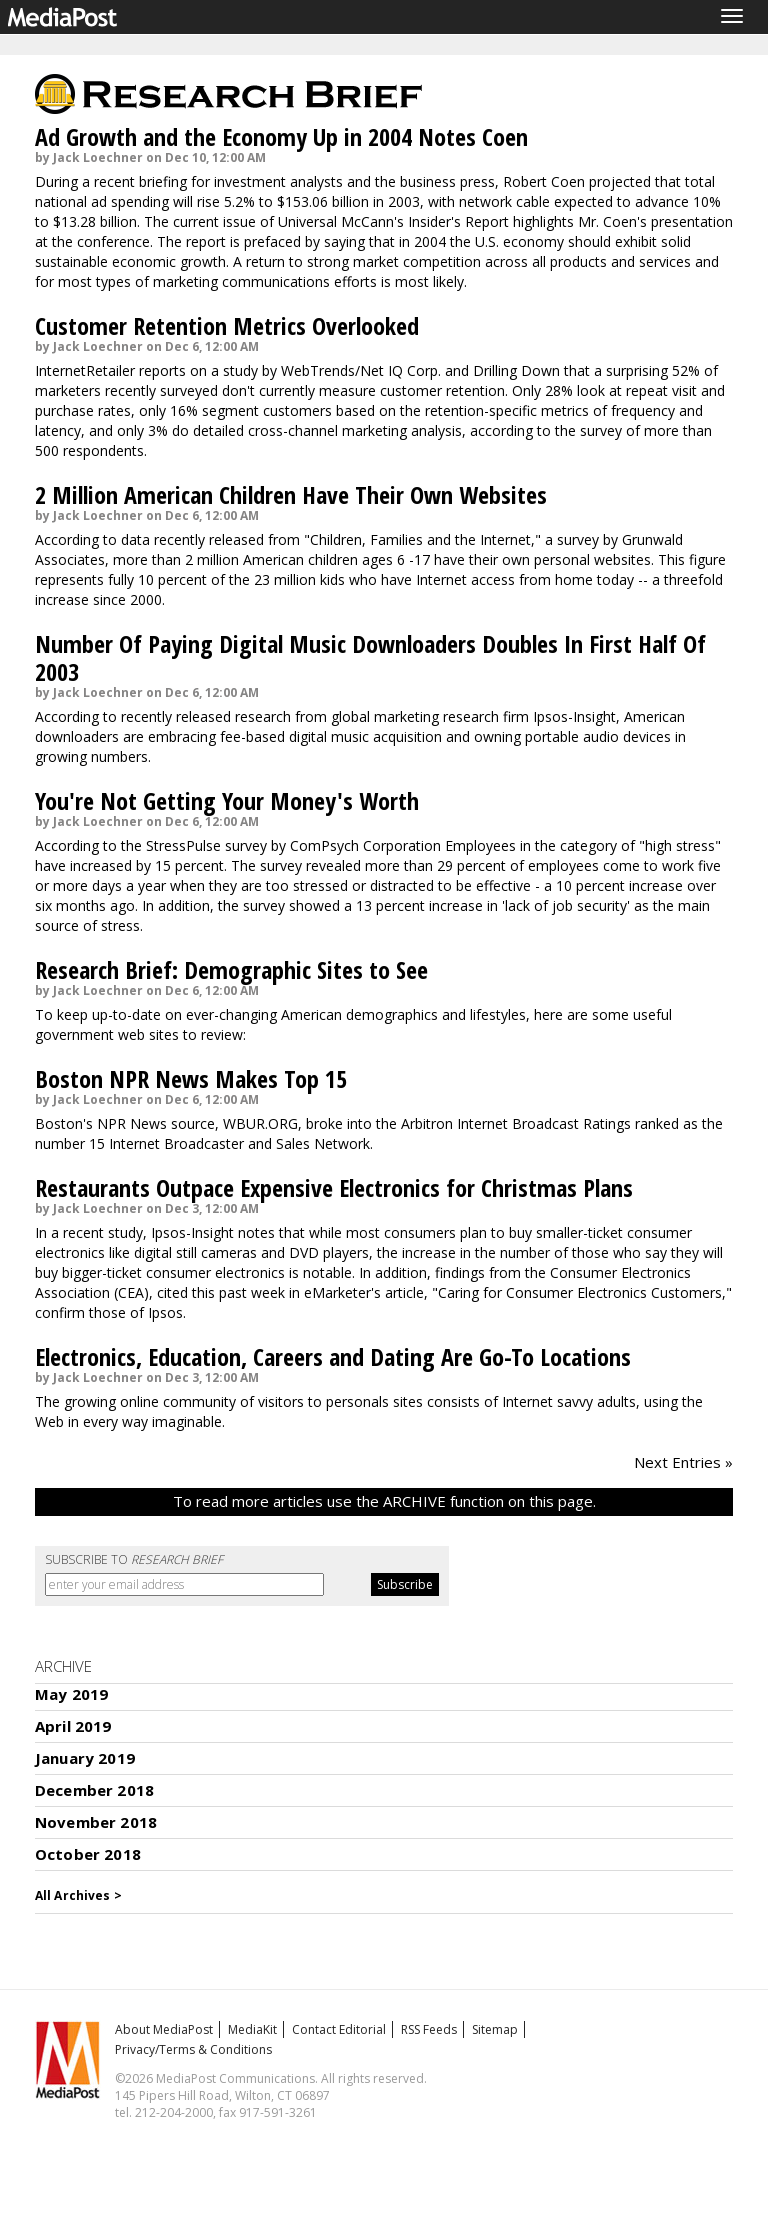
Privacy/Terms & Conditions (193, 2049)
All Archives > (78, 1895)
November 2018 (96, 1822)
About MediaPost (164, 2029)
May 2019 (71, 1694)
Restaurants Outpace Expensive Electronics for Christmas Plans (334, 1187)
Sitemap (495, 2029)
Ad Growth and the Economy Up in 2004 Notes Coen (281, 136)
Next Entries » (683, 1462)
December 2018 (94, 1790)
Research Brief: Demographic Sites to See (231, 969)
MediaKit (252, 2029)
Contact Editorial (339, 2029)
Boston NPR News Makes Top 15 (191, 1078)
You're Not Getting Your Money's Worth (227, 800)
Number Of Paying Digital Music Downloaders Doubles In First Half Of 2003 (370, 657)
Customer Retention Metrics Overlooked (227, 325)
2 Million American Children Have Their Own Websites (291, 494)
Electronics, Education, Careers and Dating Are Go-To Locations (333, 1356)
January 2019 (85, 1758)
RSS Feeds (429, 2029)
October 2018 (88, 1854)
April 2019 (73, 1726)
